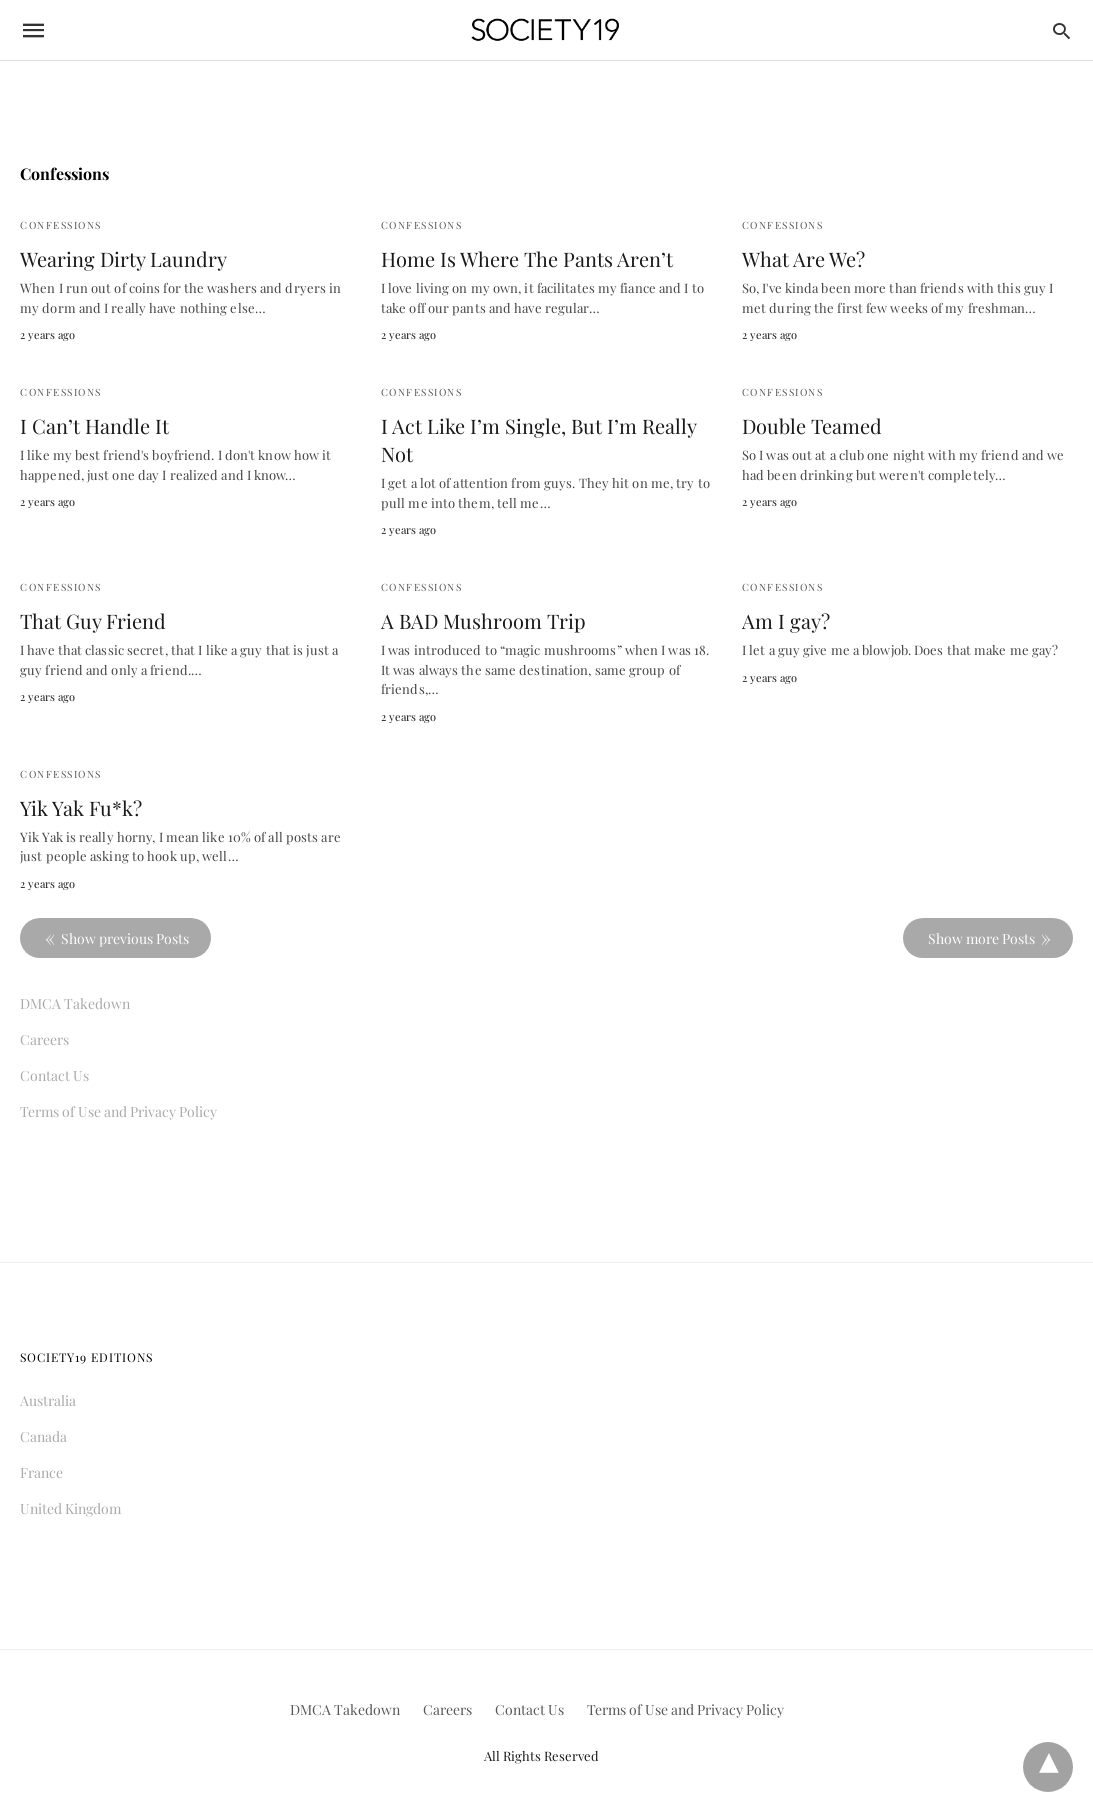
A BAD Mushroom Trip (483, 620)
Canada (43, 1436)
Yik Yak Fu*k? (81, 807)
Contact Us (54, 1075)
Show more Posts (981, 938)
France (41, 1472)
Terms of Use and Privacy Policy (118, 1111)
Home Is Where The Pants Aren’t (527, 258)
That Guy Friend (93, 620)
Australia (48, 1400)
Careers (44, 1039)
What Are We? (803, 258)
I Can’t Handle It (94, 425)
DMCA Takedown (75, 1003)
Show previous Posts (125, 938)
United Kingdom (70, 1508)
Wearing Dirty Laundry (123, 258)
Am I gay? (786, 620)
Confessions (61, 225)
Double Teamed (812, 425)
